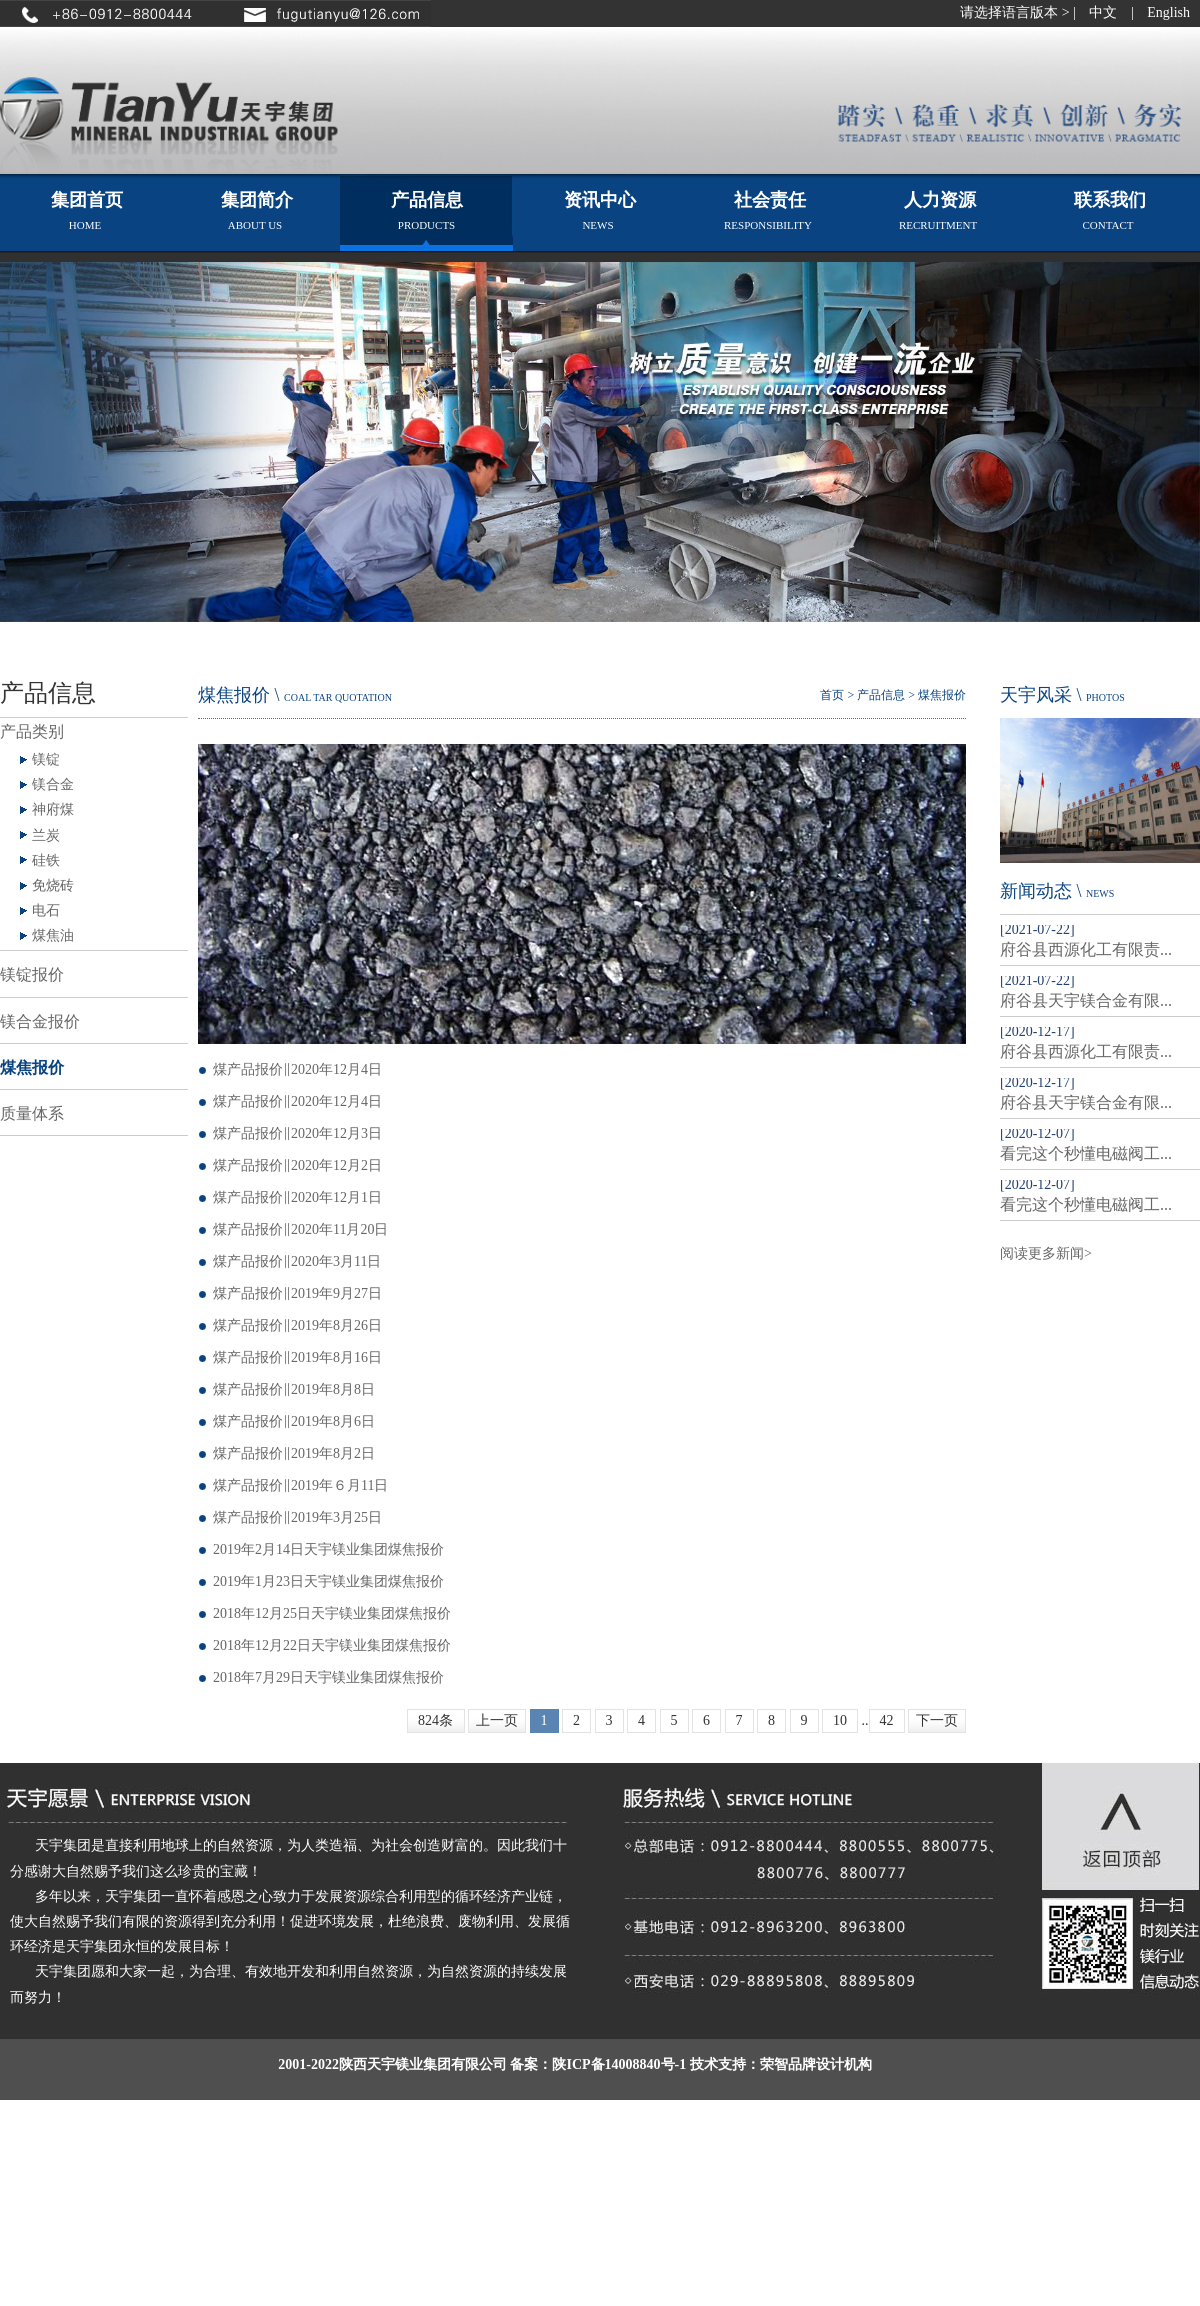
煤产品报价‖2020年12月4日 (297, 1069)
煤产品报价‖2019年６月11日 (300, 1485)
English (1168, 12)
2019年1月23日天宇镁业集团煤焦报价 (328, 1581)
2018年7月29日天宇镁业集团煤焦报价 (328, 1677)
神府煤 (53, 809)
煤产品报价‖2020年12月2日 (297, 1165)
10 (840, 1720)
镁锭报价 (32, 974)
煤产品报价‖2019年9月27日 (297, 1293)
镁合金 (53, 784)
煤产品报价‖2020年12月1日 (297, 1197)
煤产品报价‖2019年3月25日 (297, 1517)
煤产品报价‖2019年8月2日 (294, 1453)
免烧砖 (53, 885)
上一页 (497, 1720)
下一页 (937, 1720)
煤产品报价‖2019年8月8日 (294, 1389)
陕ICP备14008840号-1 (619, 2064)
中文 (1103, 12)
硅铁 (46, 860)
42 (887, 1720)
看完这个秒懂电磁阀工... (1086, 1153)
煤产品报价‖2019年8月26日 (297, 1325)
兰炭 (46, 835)
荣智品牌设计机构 (816, 2064)
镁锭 (46, 759)
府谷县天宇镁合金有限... (1086, 1000)
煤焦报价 (32, 1067)
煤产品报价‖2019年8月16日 (297, 1357)
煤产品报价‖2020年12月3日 (297, 1133)
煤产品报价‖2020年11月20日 (300, 1229)
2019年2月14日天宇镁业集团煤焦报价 (328, 1549)
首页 (832, 695)
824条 (435, 1720)
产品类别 (32, 731)
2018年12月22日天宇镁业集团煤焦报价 (332, 1645)
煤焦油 (53, 935)
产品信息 (881, 695)
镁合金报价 (40, 1021)
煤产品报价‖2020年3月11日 (297, 1261)
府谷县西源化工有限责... (1086, 949)
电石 (46, 910)
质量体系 (32, 1113)
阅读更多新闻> (1046, 1253)
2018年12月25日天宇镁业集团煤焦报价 (332, 1613)
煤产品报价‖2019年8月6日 (294, 1421)
